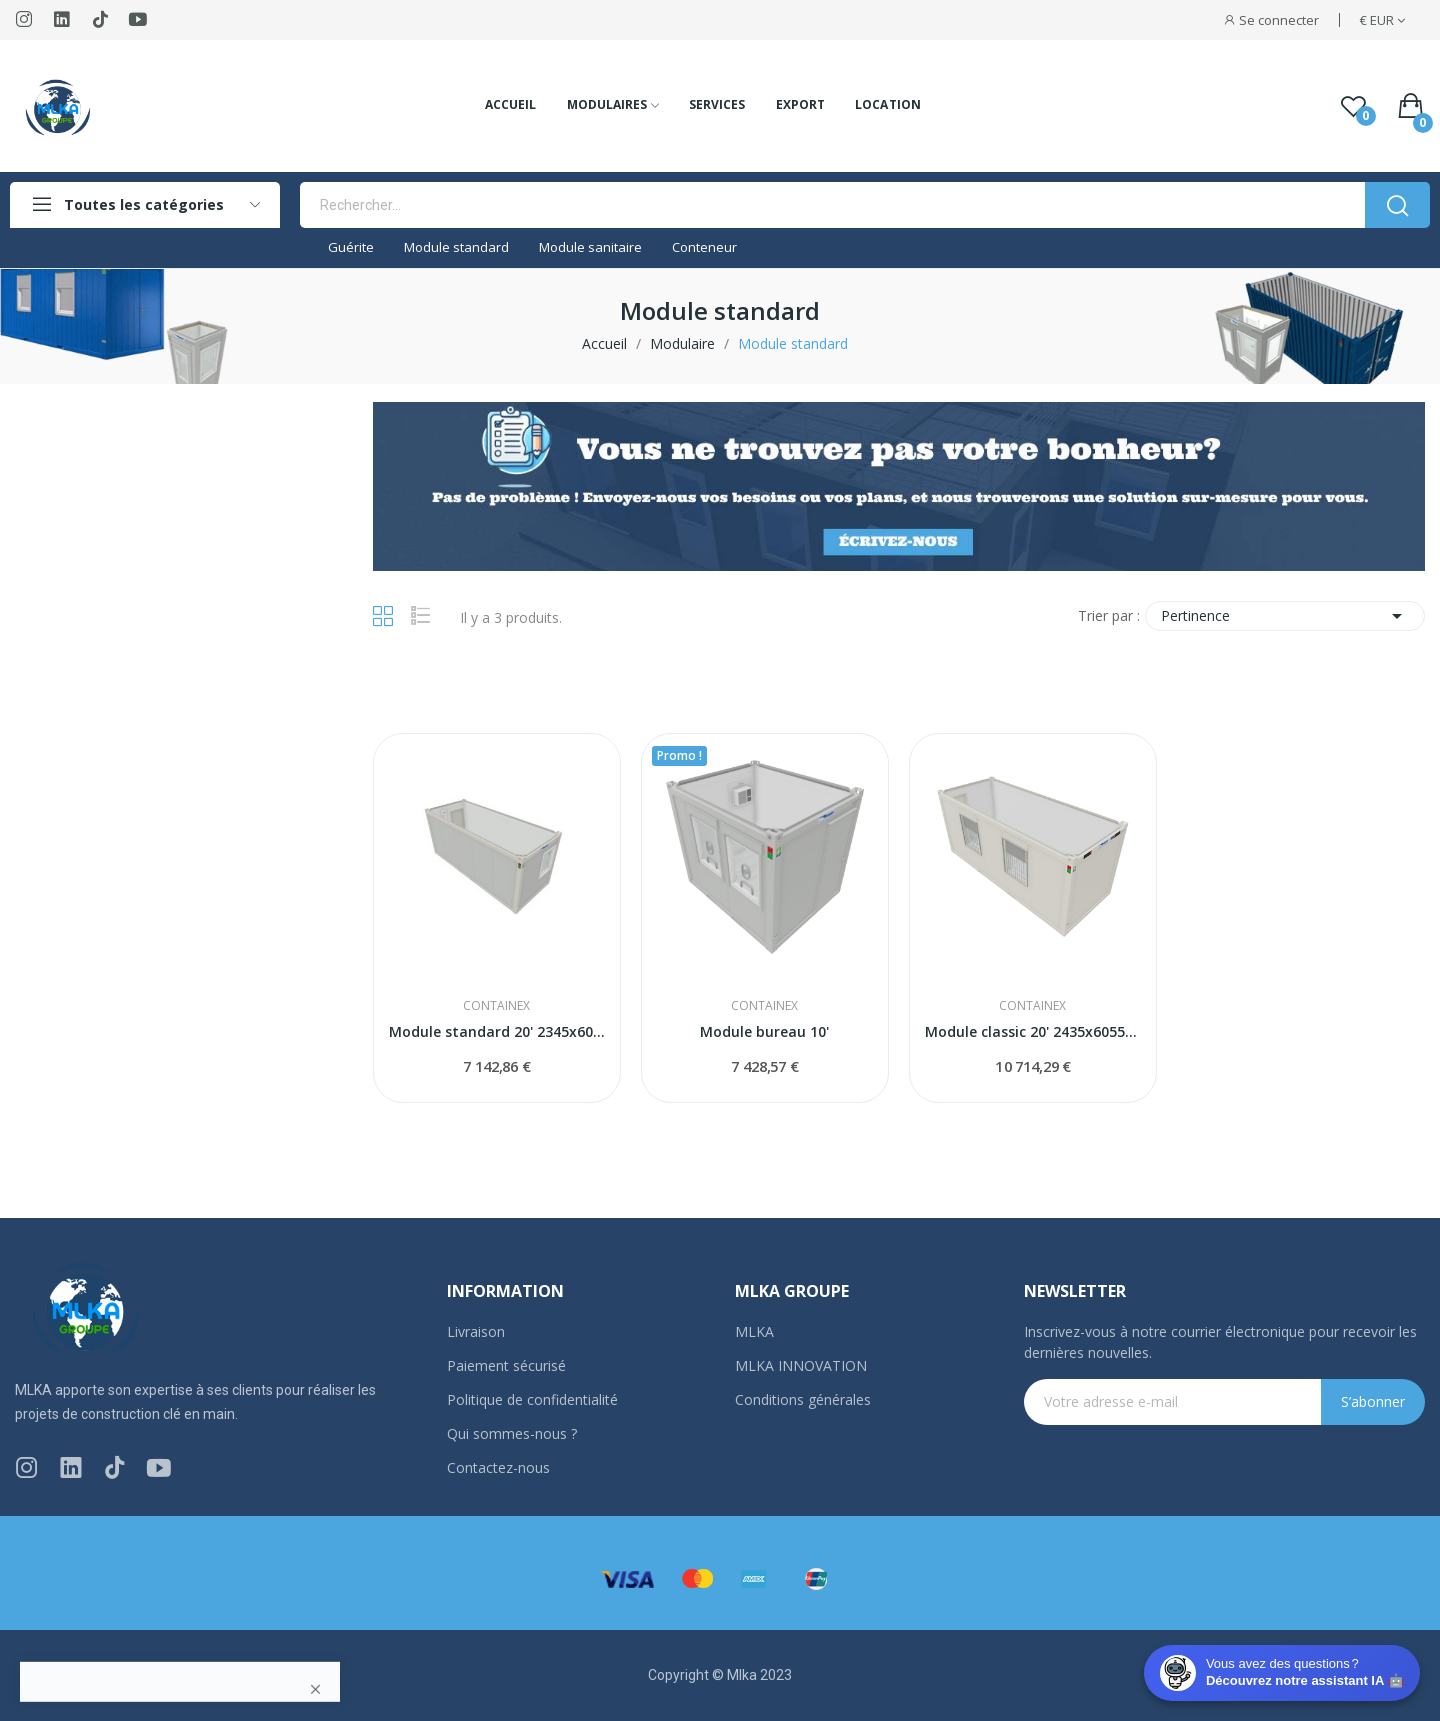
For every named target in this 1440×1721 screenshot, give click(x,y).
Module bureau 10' (764, 1031)
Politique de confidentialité (532, 1399)
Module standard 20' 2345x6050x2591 (497, 1031)
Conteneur (704, 247)
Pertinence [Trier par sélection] (1285, 616)
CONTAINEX (496, 1006)
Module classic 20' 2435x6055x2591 (1033, 1031)
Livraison (476, 1331)
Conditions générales (803, 1399)
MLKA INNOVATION (801, 1365)
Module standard (456, 247)
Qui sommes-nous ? (512, 1433)
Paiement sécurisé (506, 1365)
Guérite (351, 247)
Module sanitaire (590, 247)
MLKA (754, 1331)
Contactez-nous (498, 1467)
